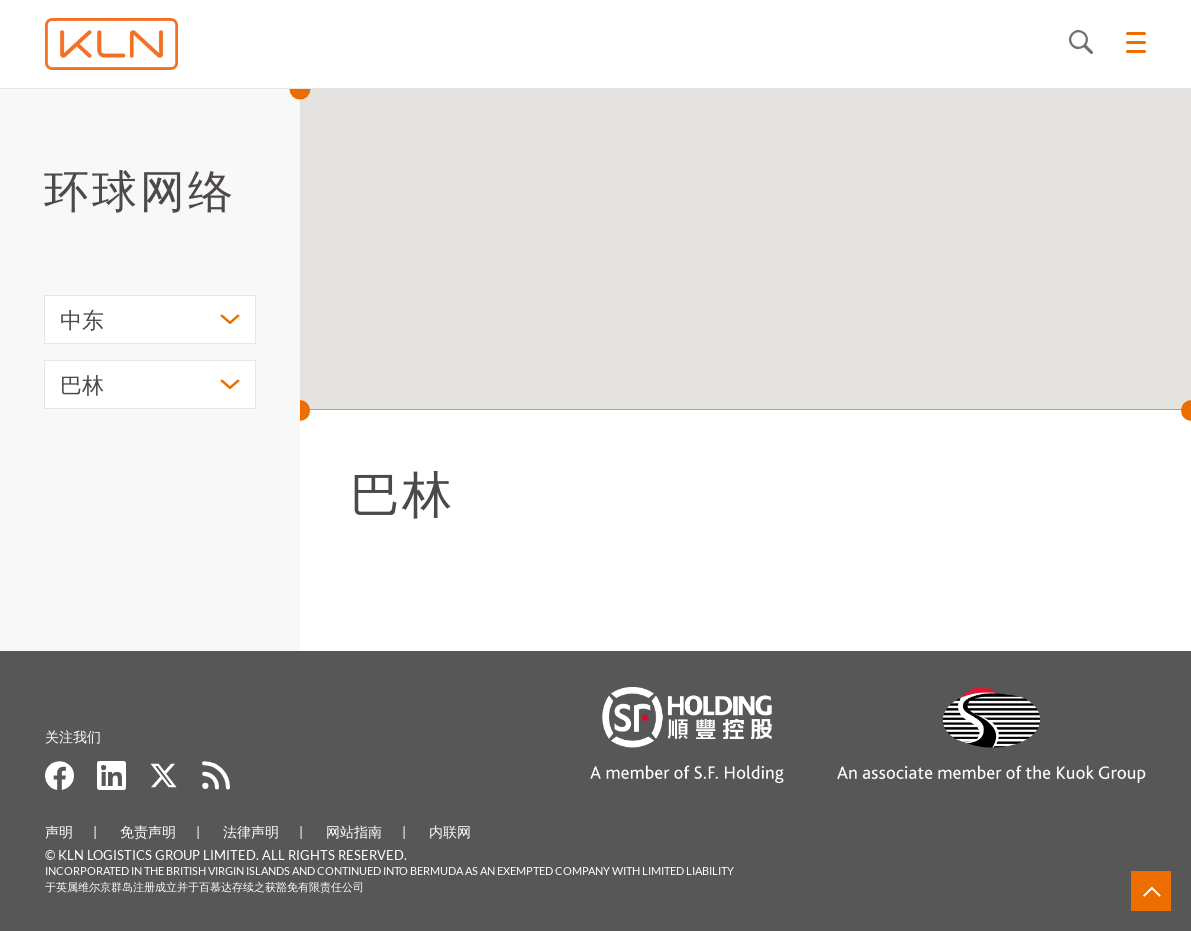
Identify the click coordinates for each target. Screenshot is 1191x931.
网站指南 (354, 831)
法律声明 (251, 831)
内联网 (450, 831)
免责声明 (148, 831)
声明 (59, 831)
